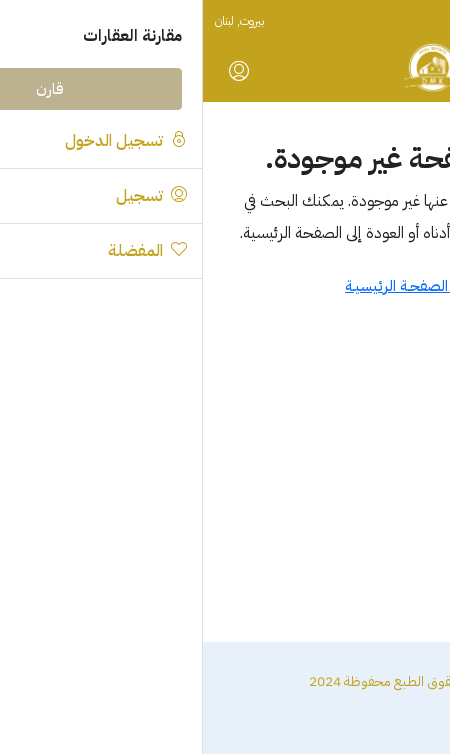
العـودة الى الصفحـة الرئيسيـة (225, 286)
